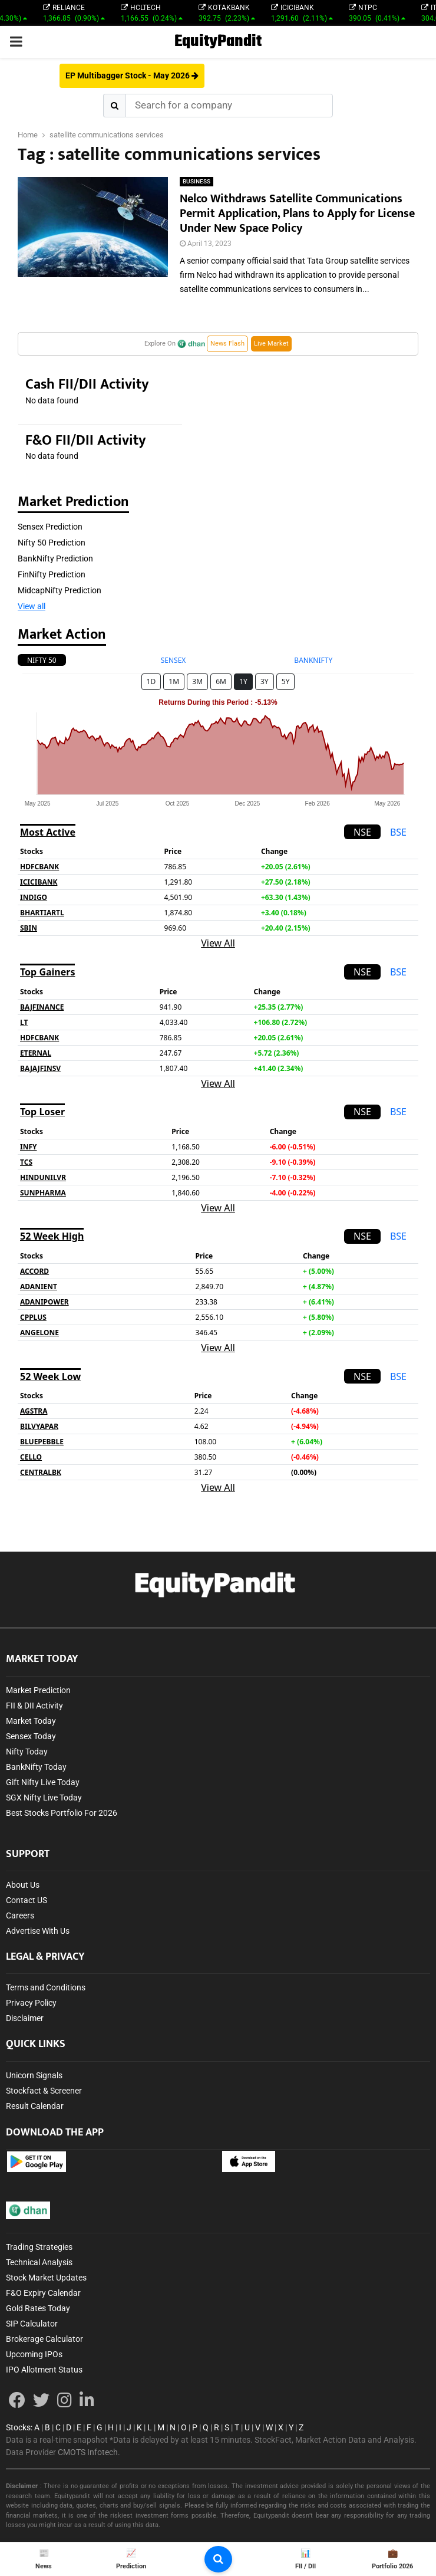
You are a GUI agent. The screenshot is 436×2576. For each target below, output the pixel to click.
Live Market (271, 343)
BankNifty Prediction (55, 558)
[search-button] (218, 2559)
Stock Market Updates (46, 2277)
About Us (22, 1885)
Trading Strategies (39, 2247)
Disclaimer (25, 2018)
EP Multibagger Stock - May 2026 (132, 75)
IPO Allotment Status (44, 2369)
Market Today (31, 1721)
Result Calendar (35, 2106)
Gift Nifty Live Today (43, 1782)
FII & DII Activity (34, 1705)
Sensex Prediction (50, 526)
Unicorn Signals (34, 2075)
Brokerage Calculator (44, 2339)
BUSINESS (196, 181)
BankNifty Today (36, 1767)
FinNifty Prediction (51, 574)
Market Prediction (38, 1690)
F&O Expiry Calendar (43, 2293)
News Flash (227, 343)
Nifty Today (27, 1751)
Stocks (18, 2427)
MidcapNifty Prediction (59, 590)
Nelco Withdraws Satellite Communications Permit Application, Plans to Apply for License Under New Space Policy (297, 213)
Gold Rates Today (38, 2308)
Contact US (26, 1900)
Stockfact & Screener (44, 2090)
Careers (20, 1915)
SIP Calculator (32, 2323)
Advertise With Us (38, 1931)
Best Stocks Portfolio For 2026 (61, 1813)
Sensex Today (31, 1736)
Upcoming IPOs (34, 2354)
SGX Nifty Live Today (44, 1797)
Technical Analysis (39, 2262)
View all (31, 606)
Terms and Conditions (45, 1987)
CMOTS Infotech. (89, 2452)
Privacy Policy (31, 2002)
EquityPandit (218, 41)
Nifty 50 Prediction (51, 542)
